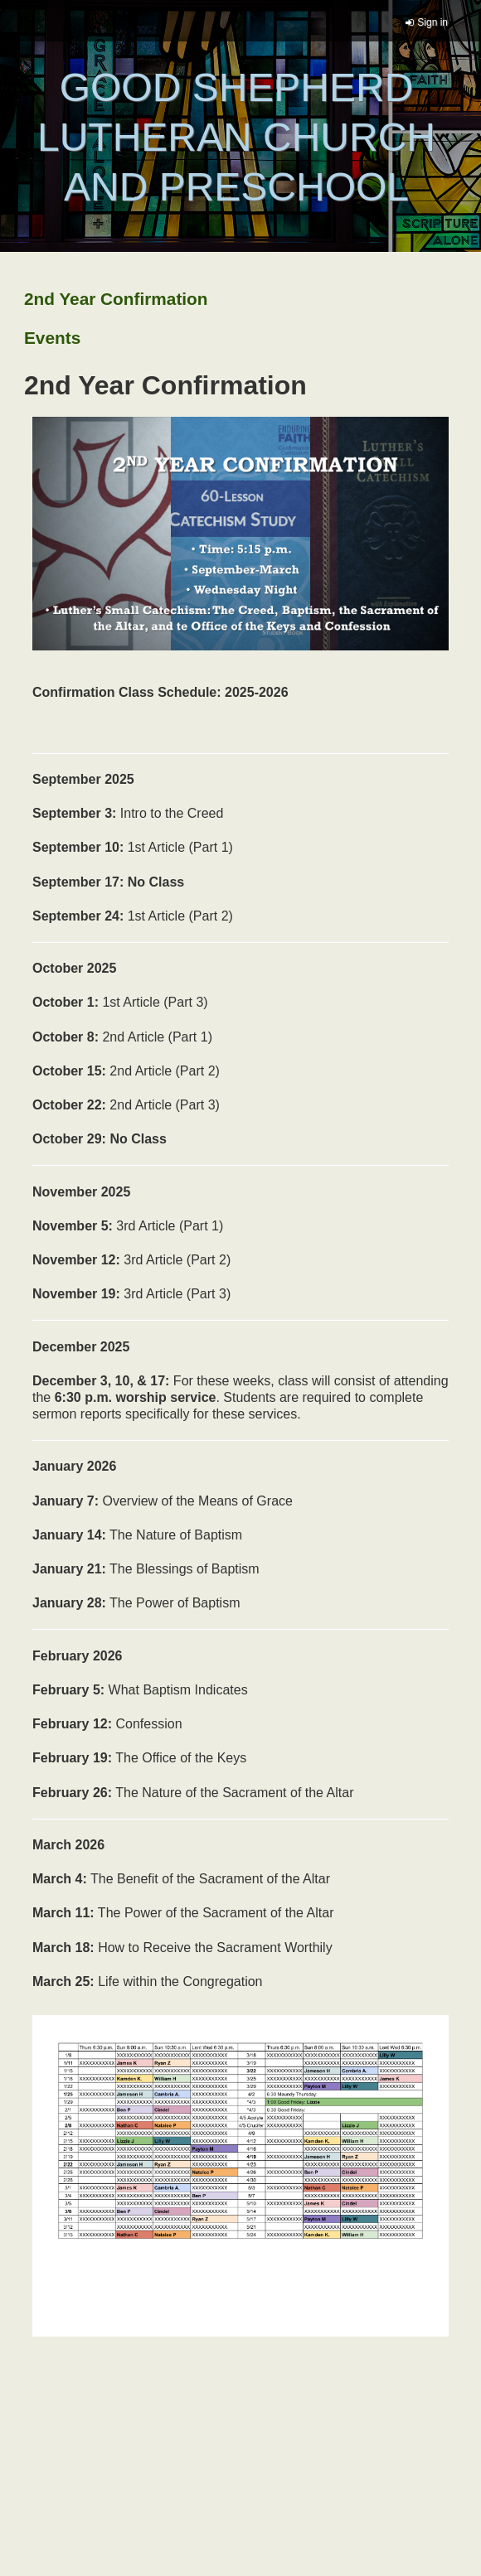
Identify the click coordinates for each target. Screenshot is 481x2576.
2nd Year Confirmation (116, 298)
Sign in (432, 22)
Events (52, 337)
